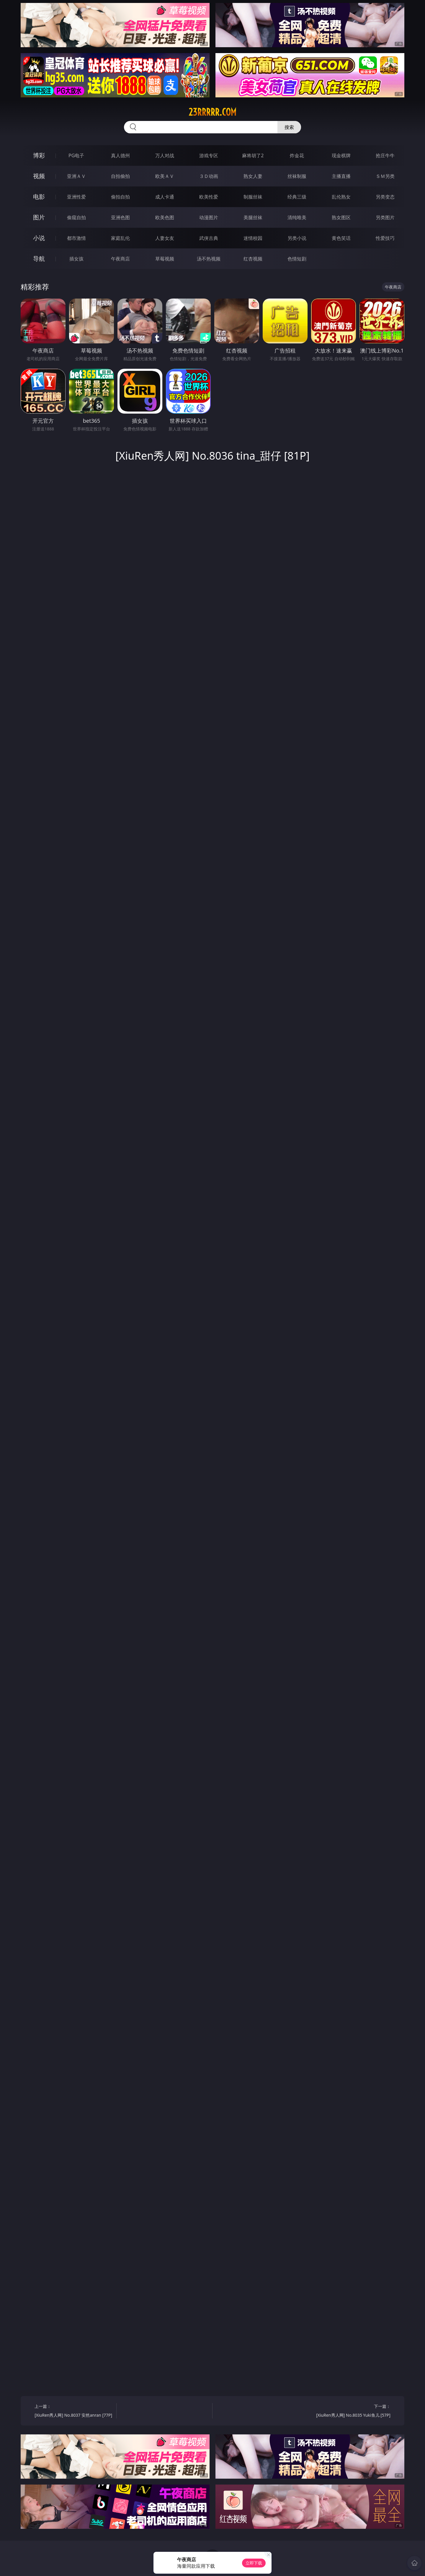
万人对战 (164, 155)
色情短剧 (296, 258)
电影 (39, 197)
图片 (39, 217)
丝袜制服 (296, 176)
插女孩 (76, 258)
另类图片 (385, 217)
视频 (39, 176)
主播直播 (341, 176)
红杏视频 (252, 258)
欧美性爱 (208, 197)
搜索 (289, 127)
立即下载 (254, 2563)
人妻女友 (164, 238)
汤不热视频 (208, 258)
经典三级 (296, 197)
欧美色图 (164, 217)
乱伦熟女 (341, 197)
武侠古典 (208, 238)
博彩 (39, 155)
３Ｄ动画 (208, 176)
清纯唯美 (296, 217)
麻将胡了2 (253, 155)
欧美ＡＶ (164, 176)
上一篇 (73, 2411)
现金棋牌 (341, 155)
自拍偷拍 (120, 176)
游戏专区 (208, 155)
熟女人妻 (252, 176)
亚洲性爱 (76, 197)
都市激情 (76, 238)
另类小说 (296, 238)
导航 (39, 259)
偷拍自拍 (120, 197)
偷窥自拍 (76, 217)
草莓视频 (164, 258)
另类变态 (385, 197)
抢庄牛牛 (385, 155)
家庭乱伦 (120, 238)
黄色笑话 (341, 238)
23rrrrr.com (212, 112)
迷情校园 (252, 238)
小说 (39, 238)
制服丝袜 (252, 197)
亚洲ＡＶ (76, 176)
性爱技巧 (385, 238)
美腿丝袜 (252, 217)
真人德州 (120, 155)
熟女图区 (341, 217)
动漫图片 (208, 217)
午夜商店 (120, 258)
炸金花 (297, 155)
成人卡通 (164, 197)
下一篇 (351, 2411)
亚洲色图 (120, 217)
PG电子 (76, 155)
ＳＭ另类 (385, 176)
